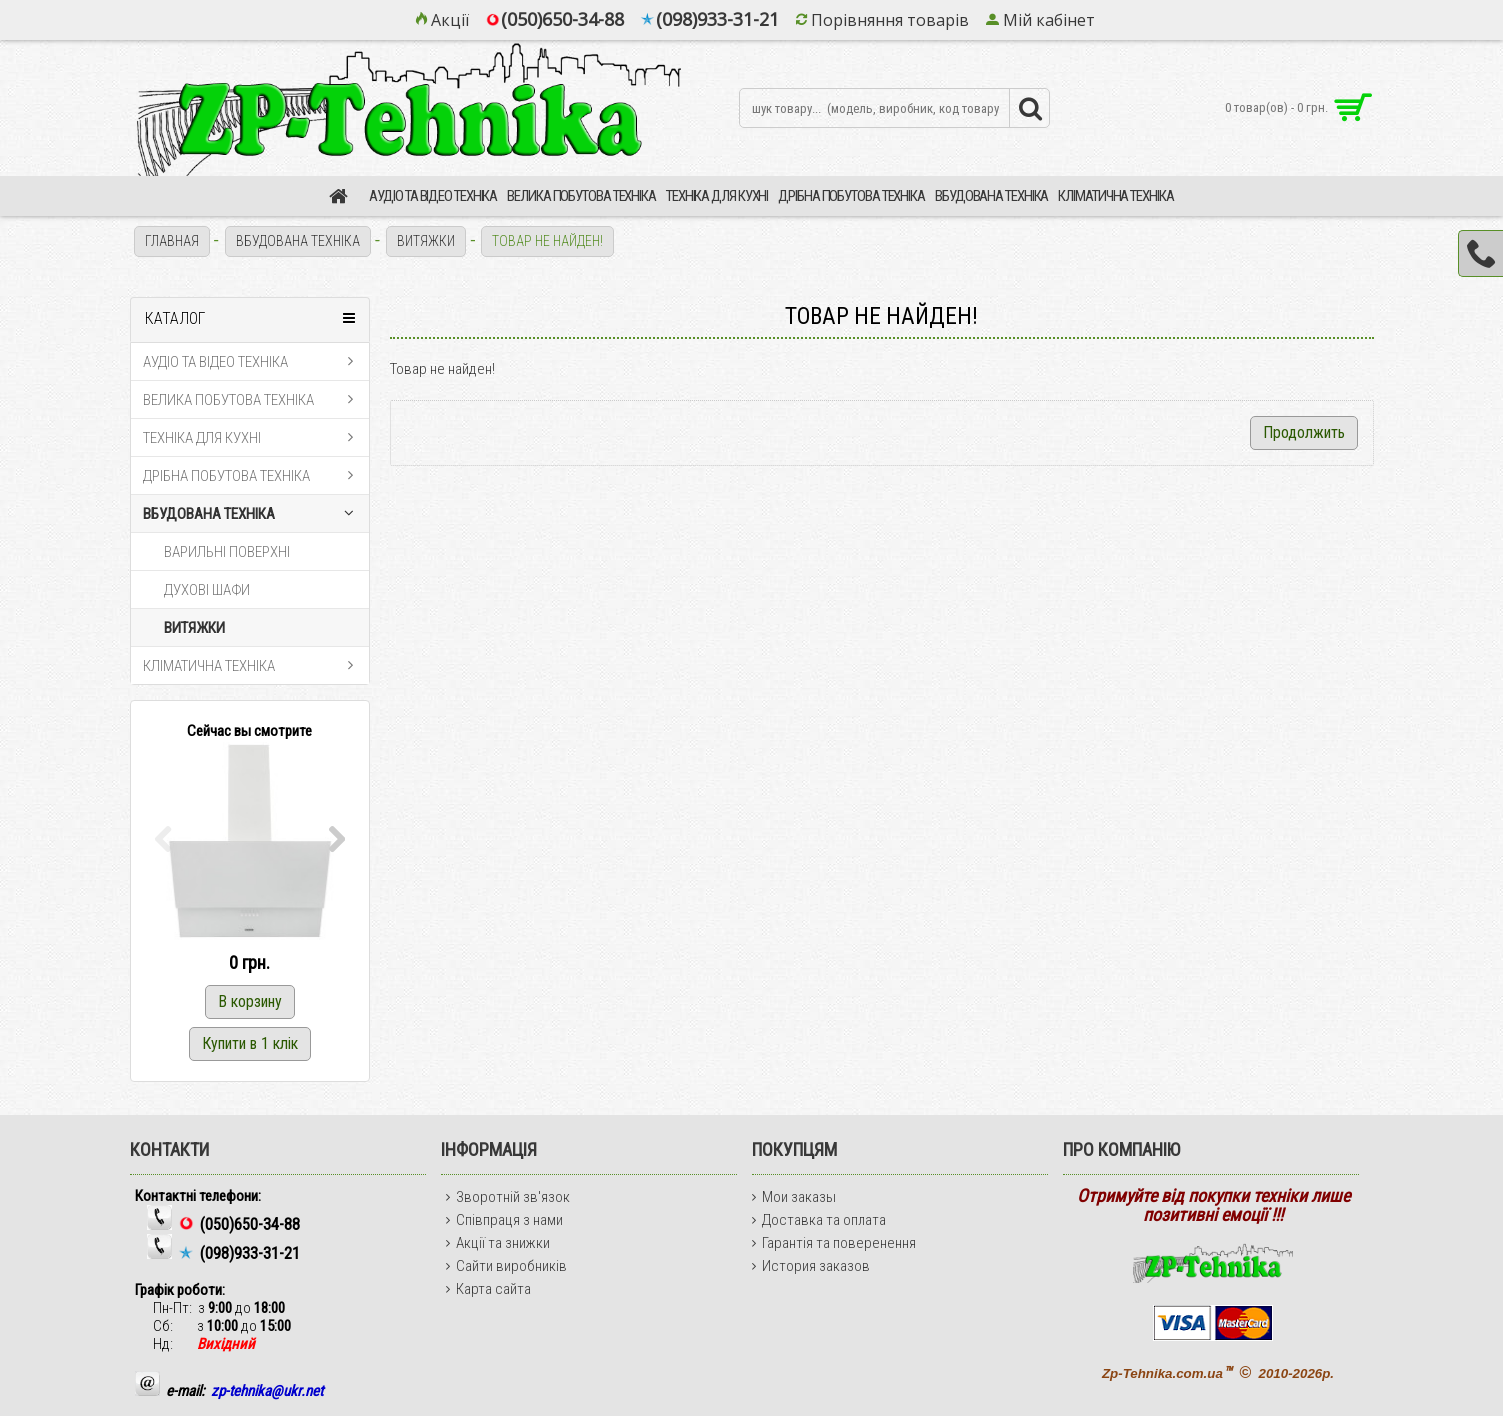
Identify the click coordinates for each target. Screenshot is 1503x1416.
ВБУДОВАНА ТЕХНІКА (298, 241)
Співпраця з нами (504, 1220)
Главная (172, 241)
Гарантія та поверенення (834, 1243)
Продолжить (1304, 432)
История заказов (811, 1266)
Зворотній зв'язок (508, 1197)
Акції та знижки (498, 1243)
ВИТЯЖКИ (426, 241)
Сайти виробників (506, 1266)
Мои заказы (794, 1197)
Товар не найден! (547, 241)
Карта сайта (488, 1289)
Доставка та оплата (819, 1220)
